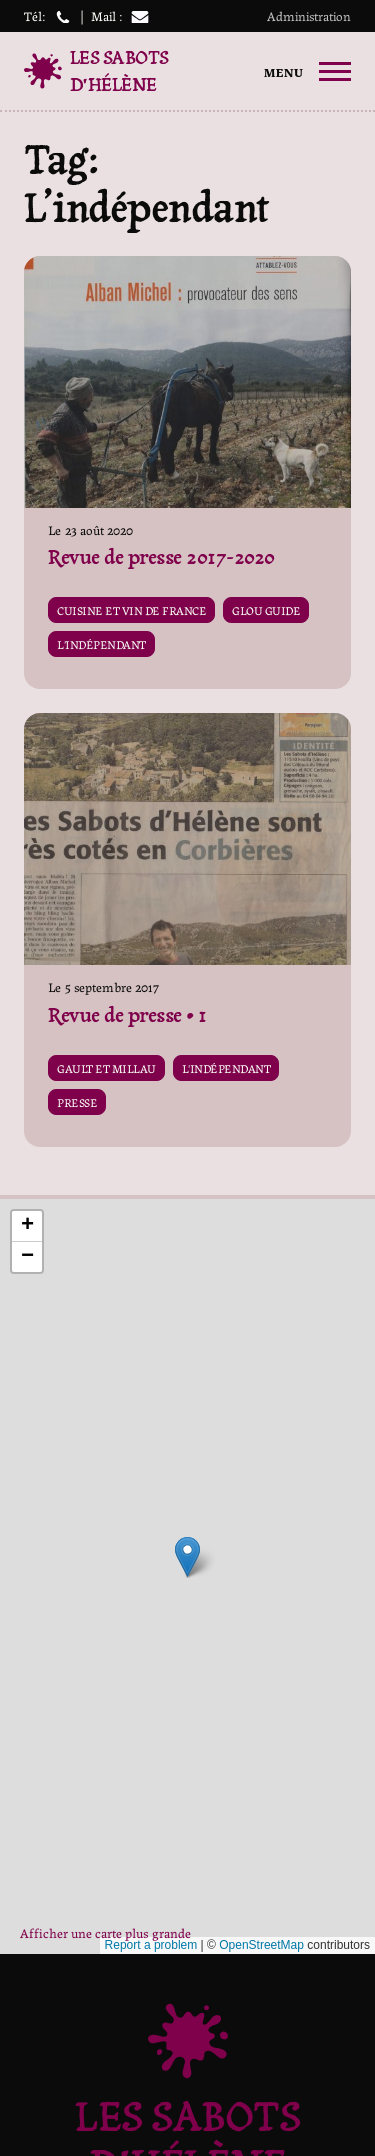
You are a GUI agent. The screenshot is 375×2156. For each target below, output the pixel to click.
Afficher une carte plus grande (105, 1932)
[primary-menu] (307, 72)
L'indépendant (101, 644)
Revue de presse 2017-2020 (161, 557)
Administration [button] (309, 15)
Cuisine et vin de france (131, 610)
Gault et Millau (106, 1068)
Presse (77, 1102)
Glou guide (266, 610)
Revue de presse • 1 (127, 1015)
